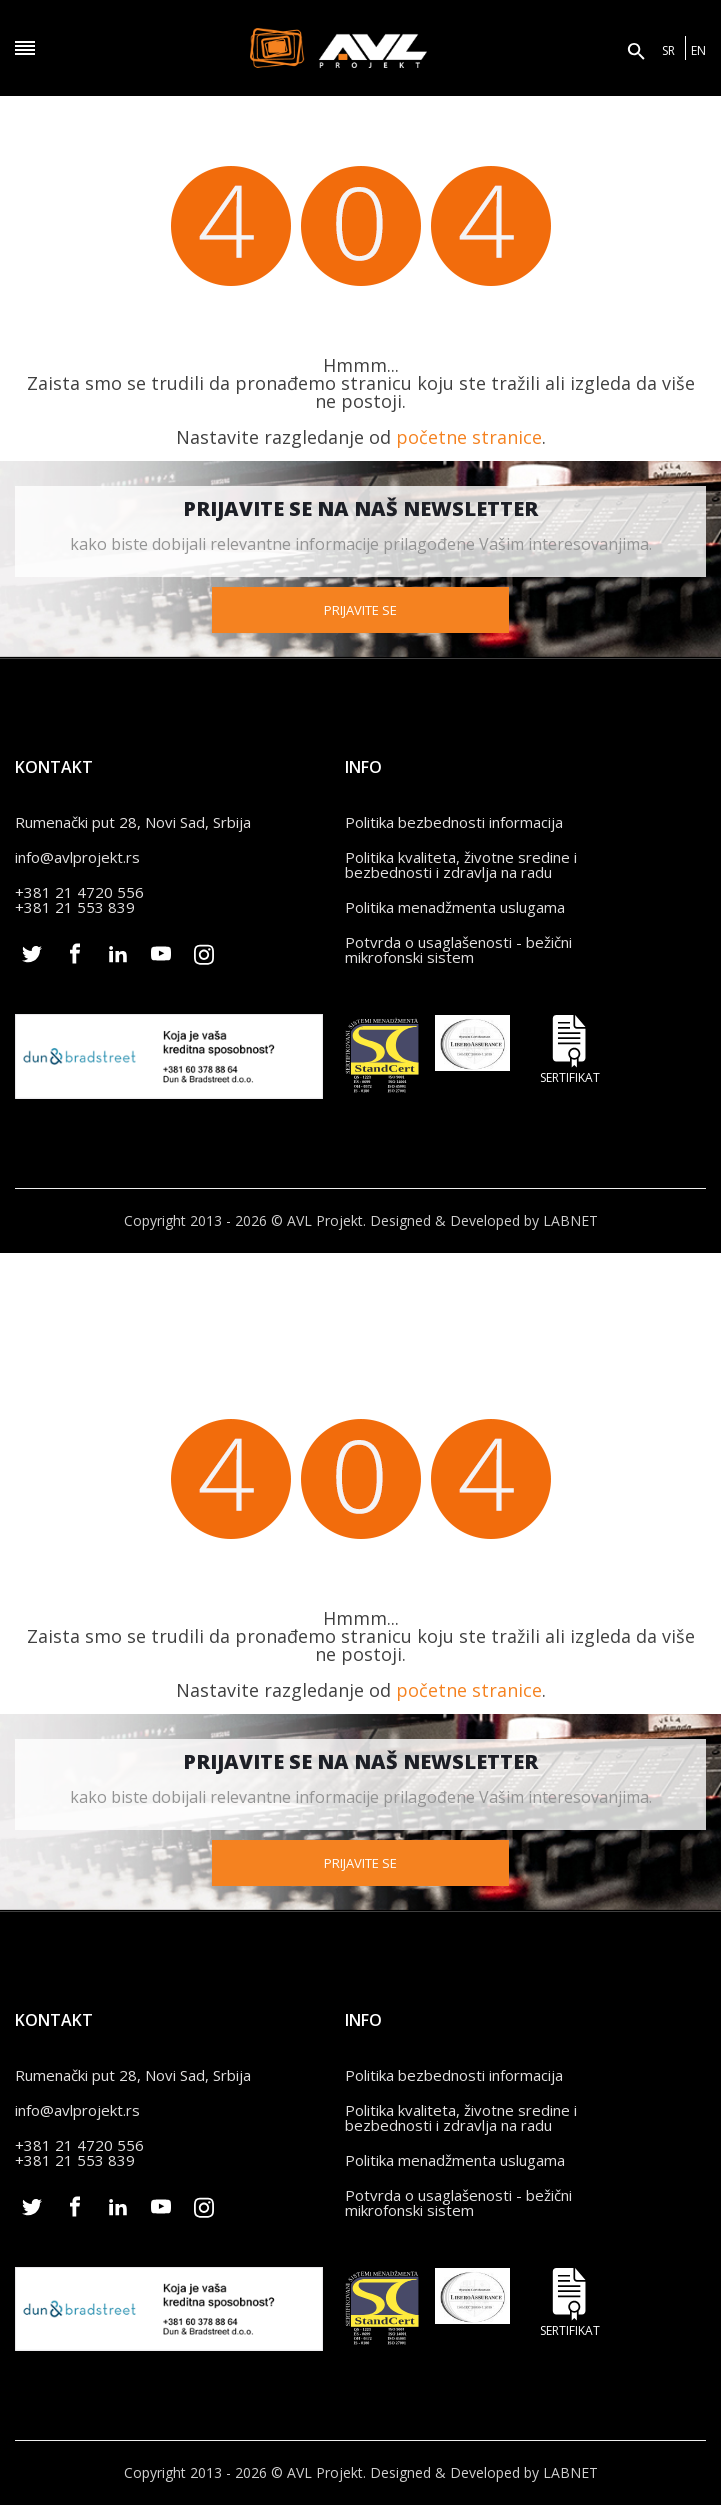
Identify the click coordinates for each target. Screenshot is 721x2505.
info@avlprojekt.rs (77, 857)
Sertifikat (570, 1049)
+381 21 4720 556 (79, 892)
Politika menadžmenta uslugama (455, 907)
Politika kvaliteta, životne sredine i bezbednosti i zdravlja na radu (461, 864)
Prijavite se (360, 610)
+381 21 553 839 (75, 907)
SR (668, 50)
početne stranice (469, 437)
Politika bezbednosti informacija (454, 822)
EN (698, 50)
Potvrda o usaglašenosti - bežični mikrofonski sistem (458, 949)
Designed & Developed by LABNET (484, 1220)
